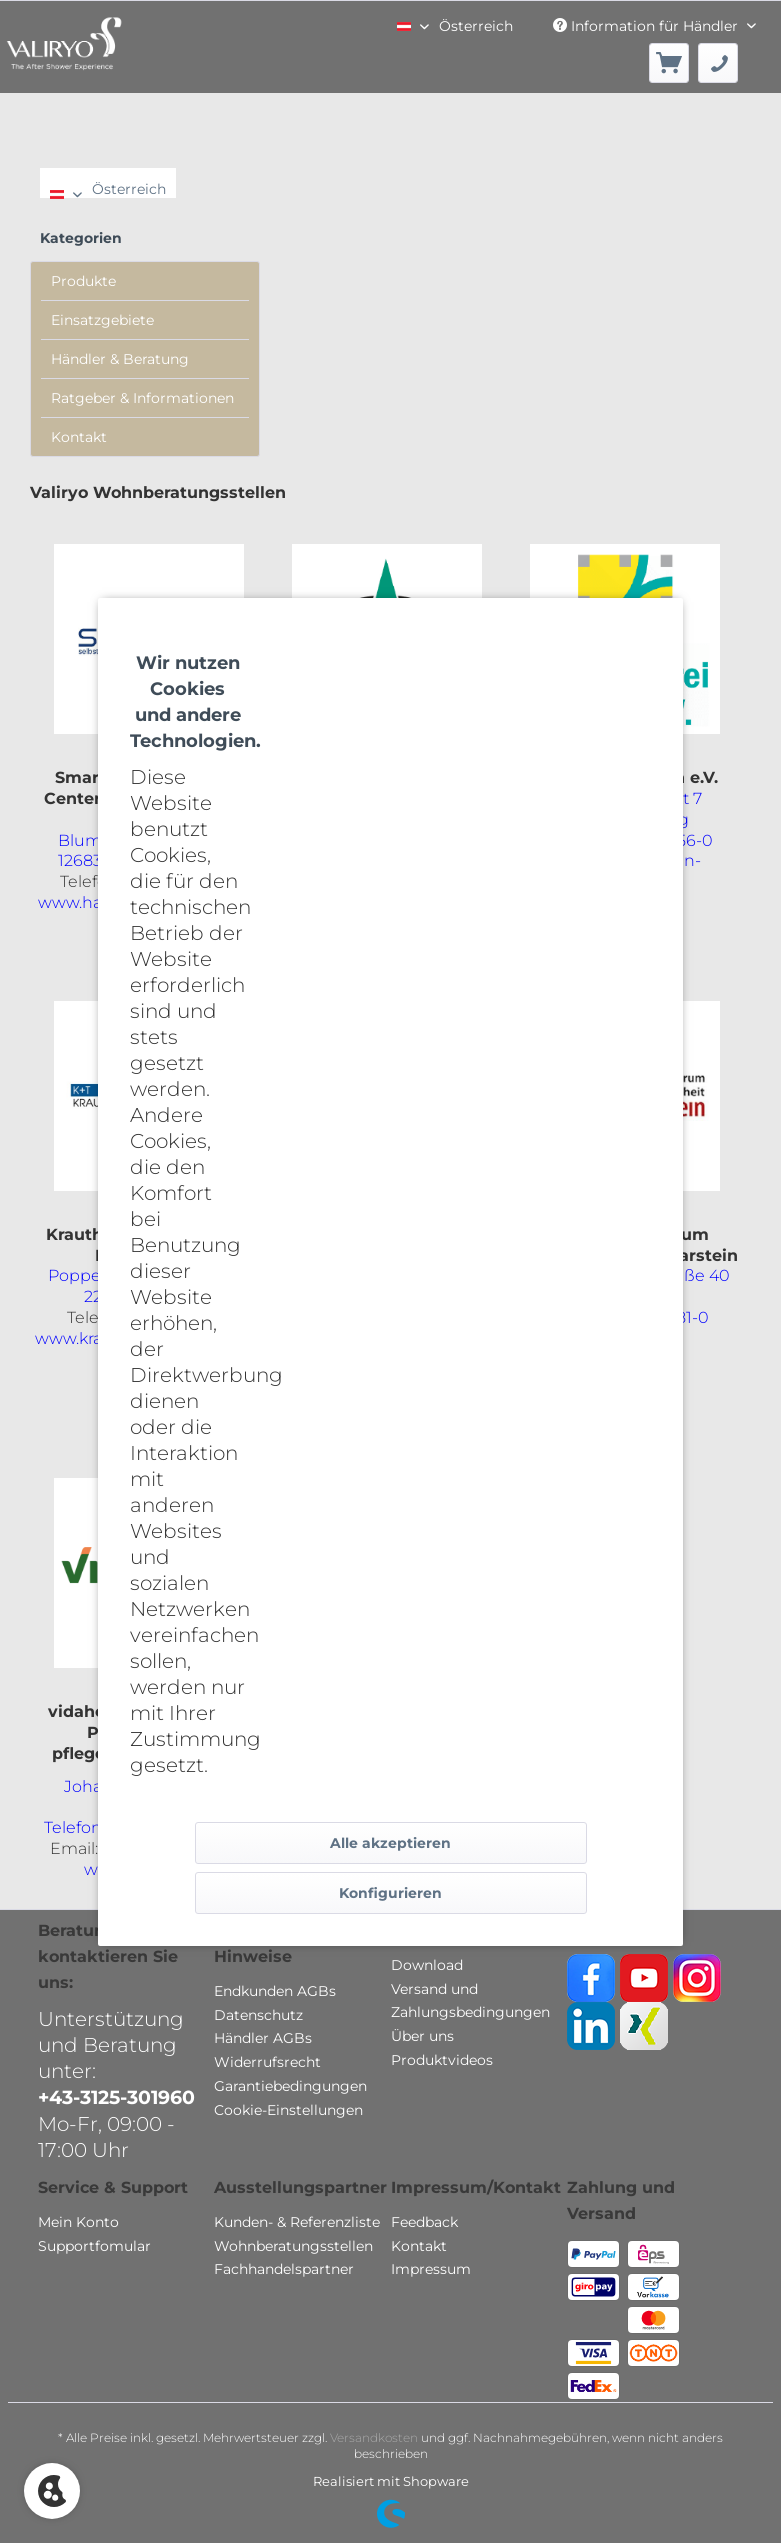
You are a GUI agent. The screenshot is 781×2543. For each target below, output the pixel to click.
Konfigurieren (390, 1893)
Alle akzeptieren (390, 1843)
